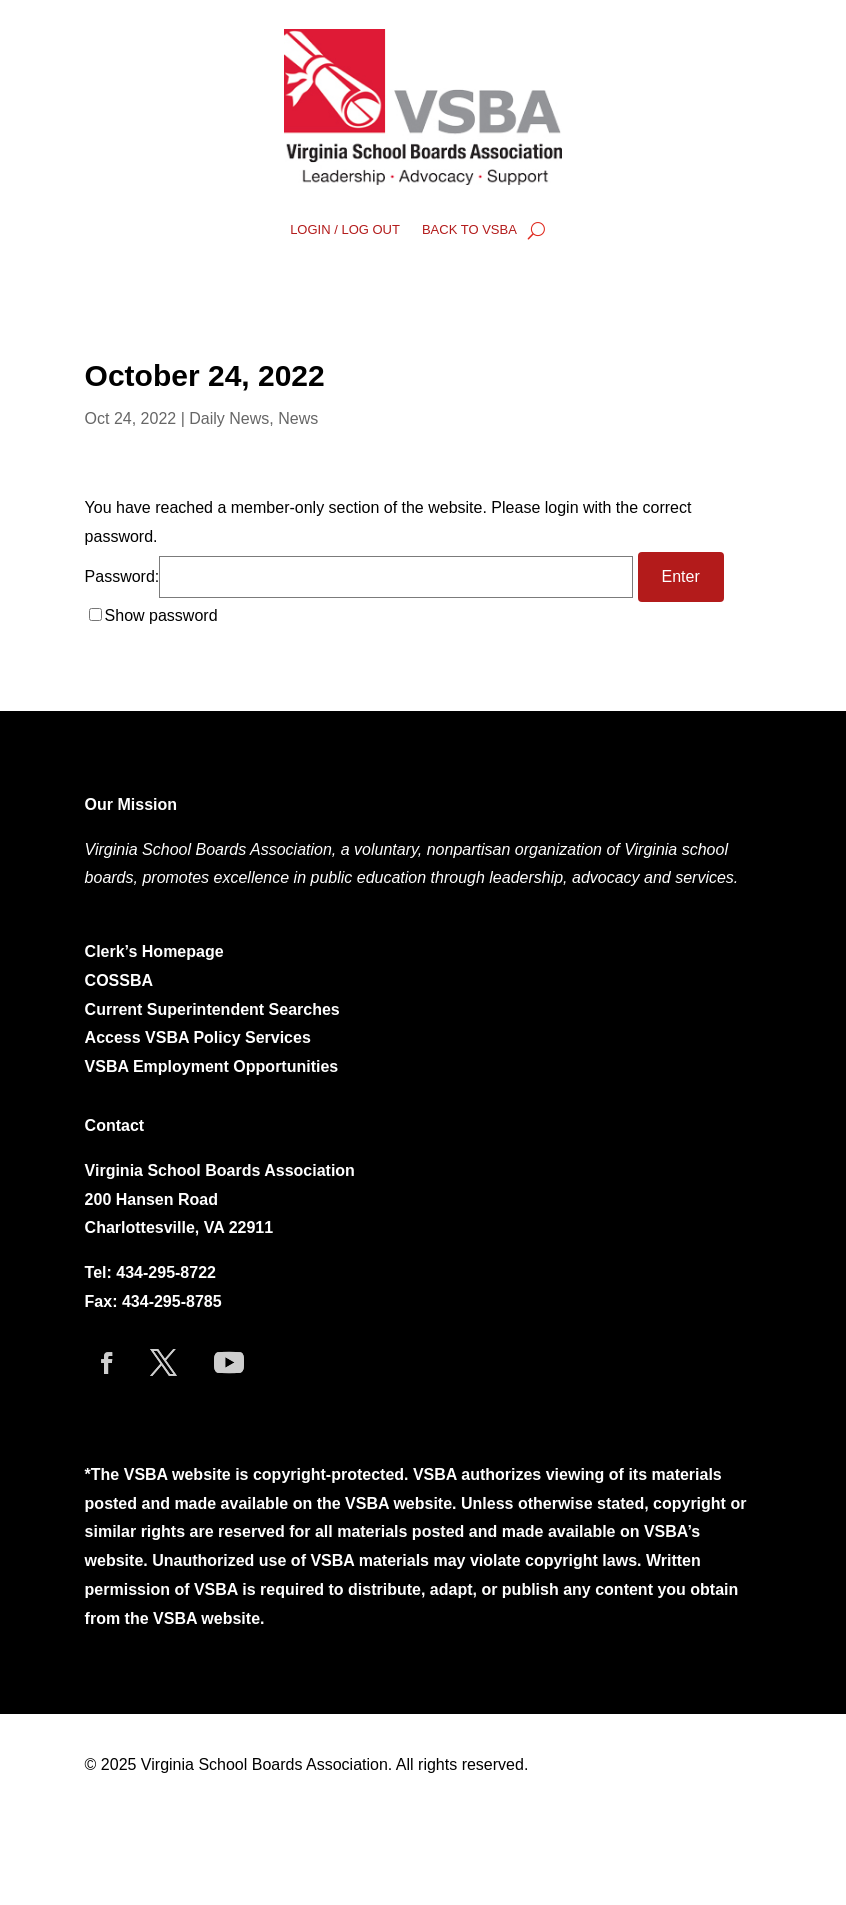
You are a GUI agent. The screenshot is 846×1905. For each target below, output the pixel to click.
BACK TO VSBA (469, 230)
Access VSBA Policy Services (200, 1037)
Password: (359, 576)
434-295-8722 (166, 1272)
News (298, 418)
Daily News (229, 418)
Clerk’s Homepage (154, 951)
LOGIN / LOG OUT (345, 230)
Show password (161, 615)
